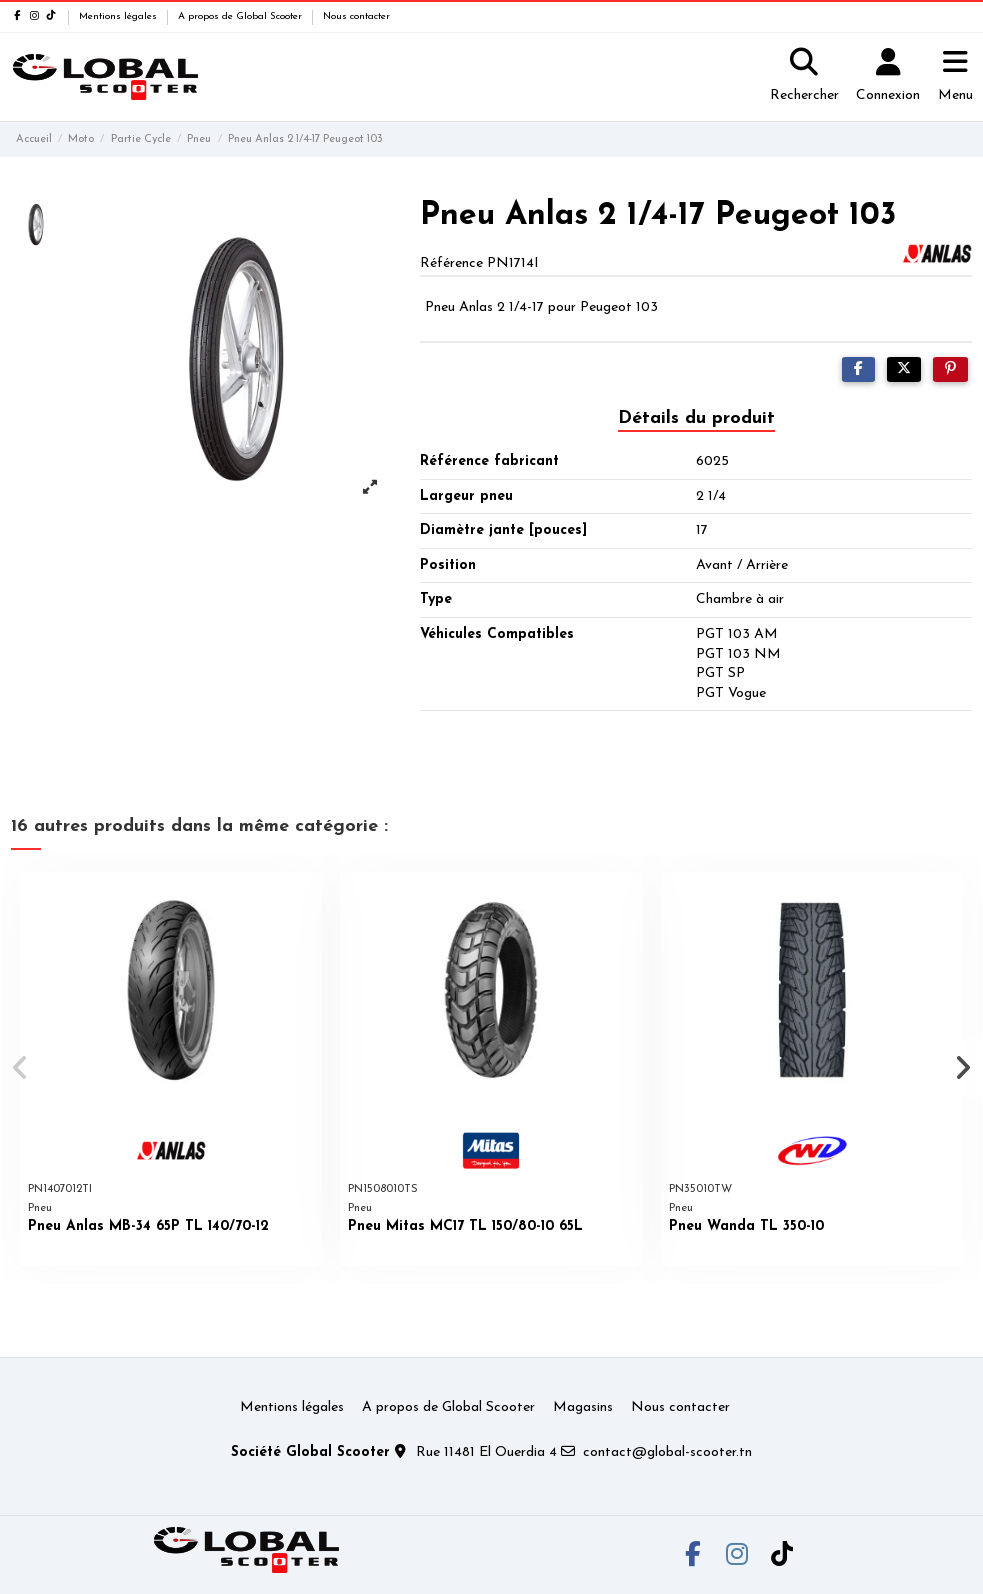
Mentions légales (119, 16)
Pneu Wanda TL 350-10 (746, 1226)
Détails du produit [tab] (696, 418)
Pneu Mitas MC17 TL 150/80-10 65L (465, 1226)
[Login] (888, 77)
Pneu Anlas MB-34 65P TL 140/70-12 (148, 1226)
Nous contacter (356, 16)
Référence (451, 263)
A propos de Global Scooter (241, 16)
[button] (21, 1068)
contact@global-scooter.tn (667, 1452)
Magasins (583, 1407)
